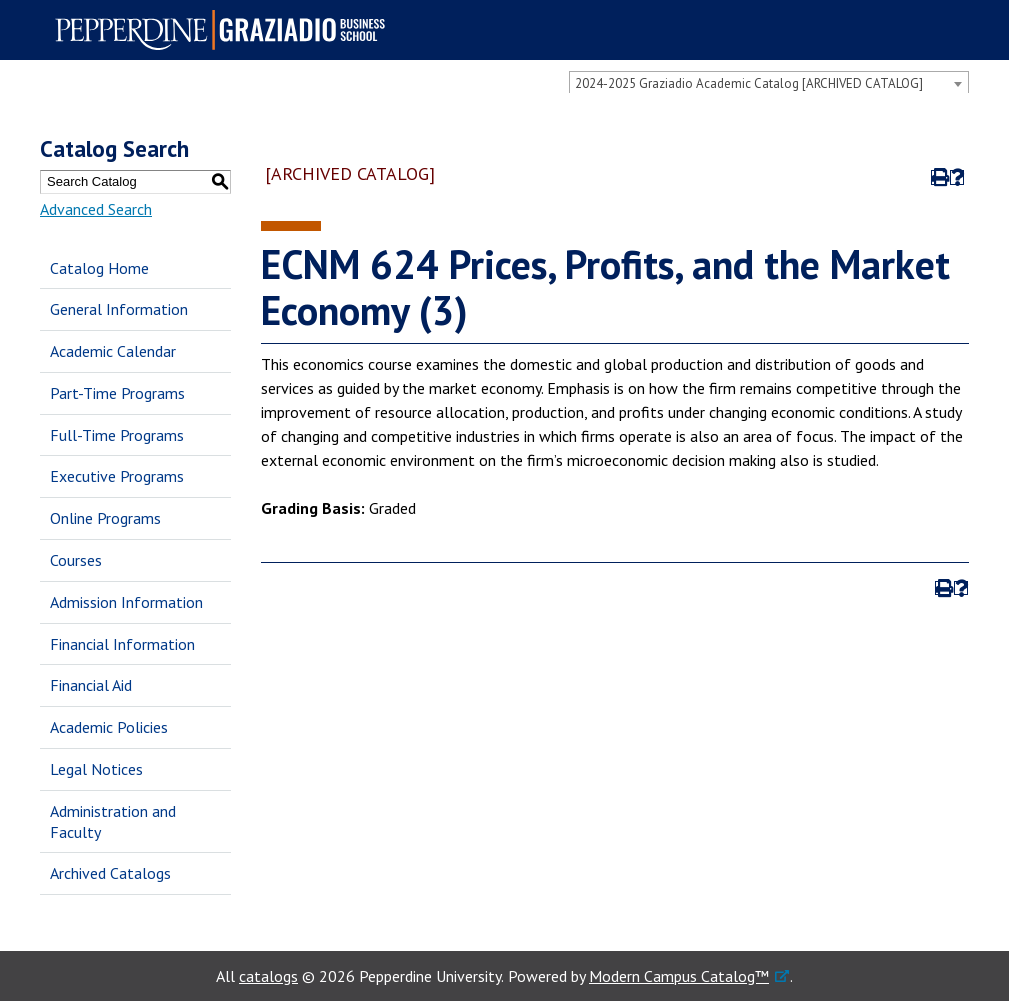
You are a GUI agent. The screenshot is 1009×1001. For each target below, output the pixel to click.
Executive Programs (117, 476)
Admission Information (126, 602)
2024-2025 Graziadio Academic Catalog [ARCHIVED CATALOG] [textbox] (749, 83)
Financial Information (122, 644)
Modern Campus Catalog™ (679, 976)
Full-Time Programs (117, 435)
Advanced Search (96, 209)
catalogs (268, 976)
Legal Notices (96, 769)
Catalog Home (99, 268)
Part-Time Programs (117, 393)
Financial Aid (91, 685)
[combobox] (769, 83)
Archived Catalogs (110, 873)
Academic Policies (109, 727)
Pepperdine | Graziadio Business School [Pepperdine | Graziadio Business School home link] (226, 30)
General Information (119, 309)
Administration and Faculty (113, 821)
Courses (76, 560)
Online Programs (105, 518)
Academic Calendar (113, 351)
